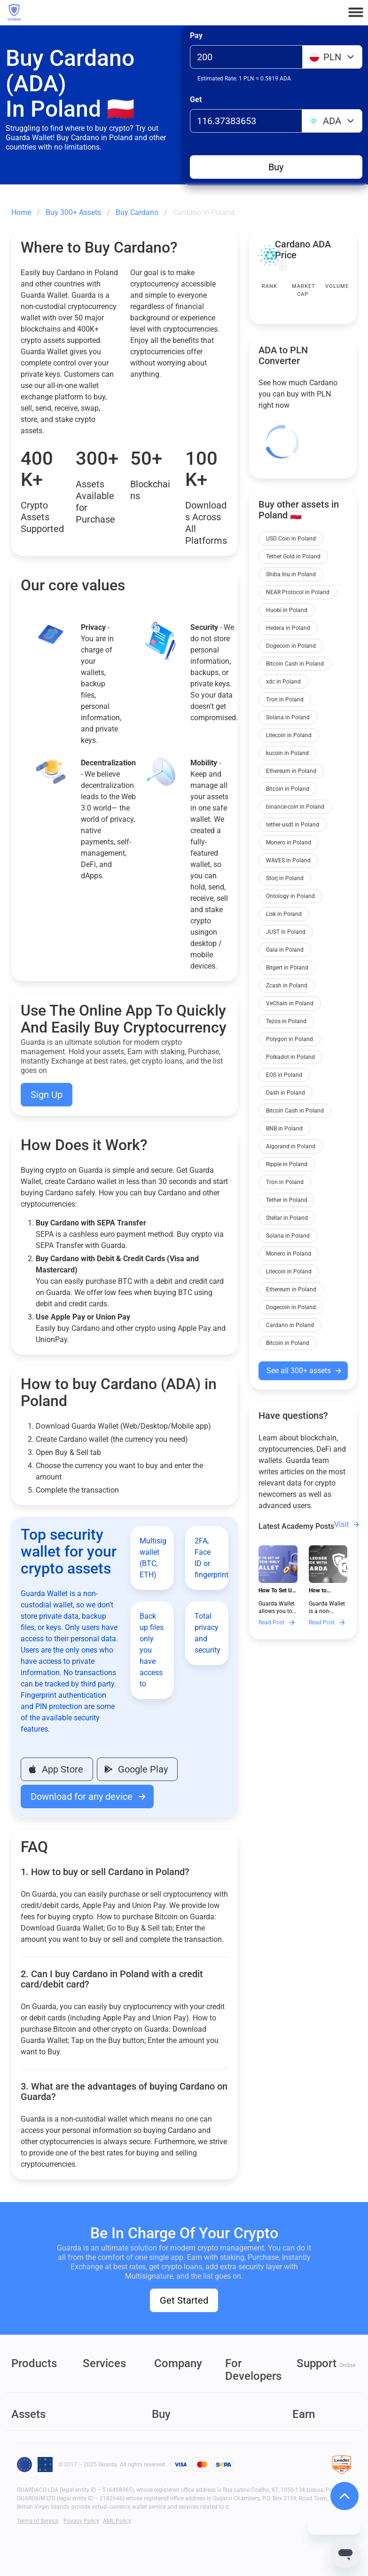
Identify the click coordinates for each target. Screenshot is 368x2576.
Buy (275, 167)
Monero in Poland (288, 842)
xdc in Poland (283, 681)
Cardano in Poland (290, 1325)
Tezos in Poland (286, 1021)
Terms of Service (37, 2521)
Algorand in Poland (290, 1146)
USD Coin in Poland (291, 538)
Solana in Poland (288, 717)
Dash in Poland (285, 1092)
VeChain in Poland (289, 1003)
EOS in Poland (284, 1075)
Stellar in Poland (287, 1218)
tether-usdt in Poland (292, 824)
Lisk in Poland (284, 914)
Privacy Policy (81, 2521)
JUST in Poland (285, 932)
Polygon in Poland (289, 1039)
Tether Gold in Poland (293, 556)
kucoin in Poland (287, 753)
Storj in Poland (285, 878)
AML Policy (117, 2521)
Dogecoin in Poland (291, 646)
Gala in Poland (285, 949)
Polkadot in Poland (290, 1057)
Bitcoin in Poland (287, 789)
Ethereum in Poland (291, 771)
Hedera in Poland (288, 628)
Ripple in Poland (286, 1164)
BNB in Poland (284, 1128)
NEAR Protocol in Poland (297, 592)
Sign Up (47, 1094)
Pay (196, 35)
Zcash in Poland (286, 985)
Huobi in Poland (286, 610)
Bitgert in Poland (287, 967)
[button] (356, 12)
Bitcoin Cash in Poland (295, 663)
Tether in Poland (286, 1200)
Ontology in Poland (290, 896)
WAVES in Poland (288, 860)
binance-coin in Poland (295, 806)
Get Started (184, 2300)
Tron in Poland (285, 699)
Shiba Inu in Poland (291, 574)
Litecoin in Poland (289, 735)
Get (196, 99)
